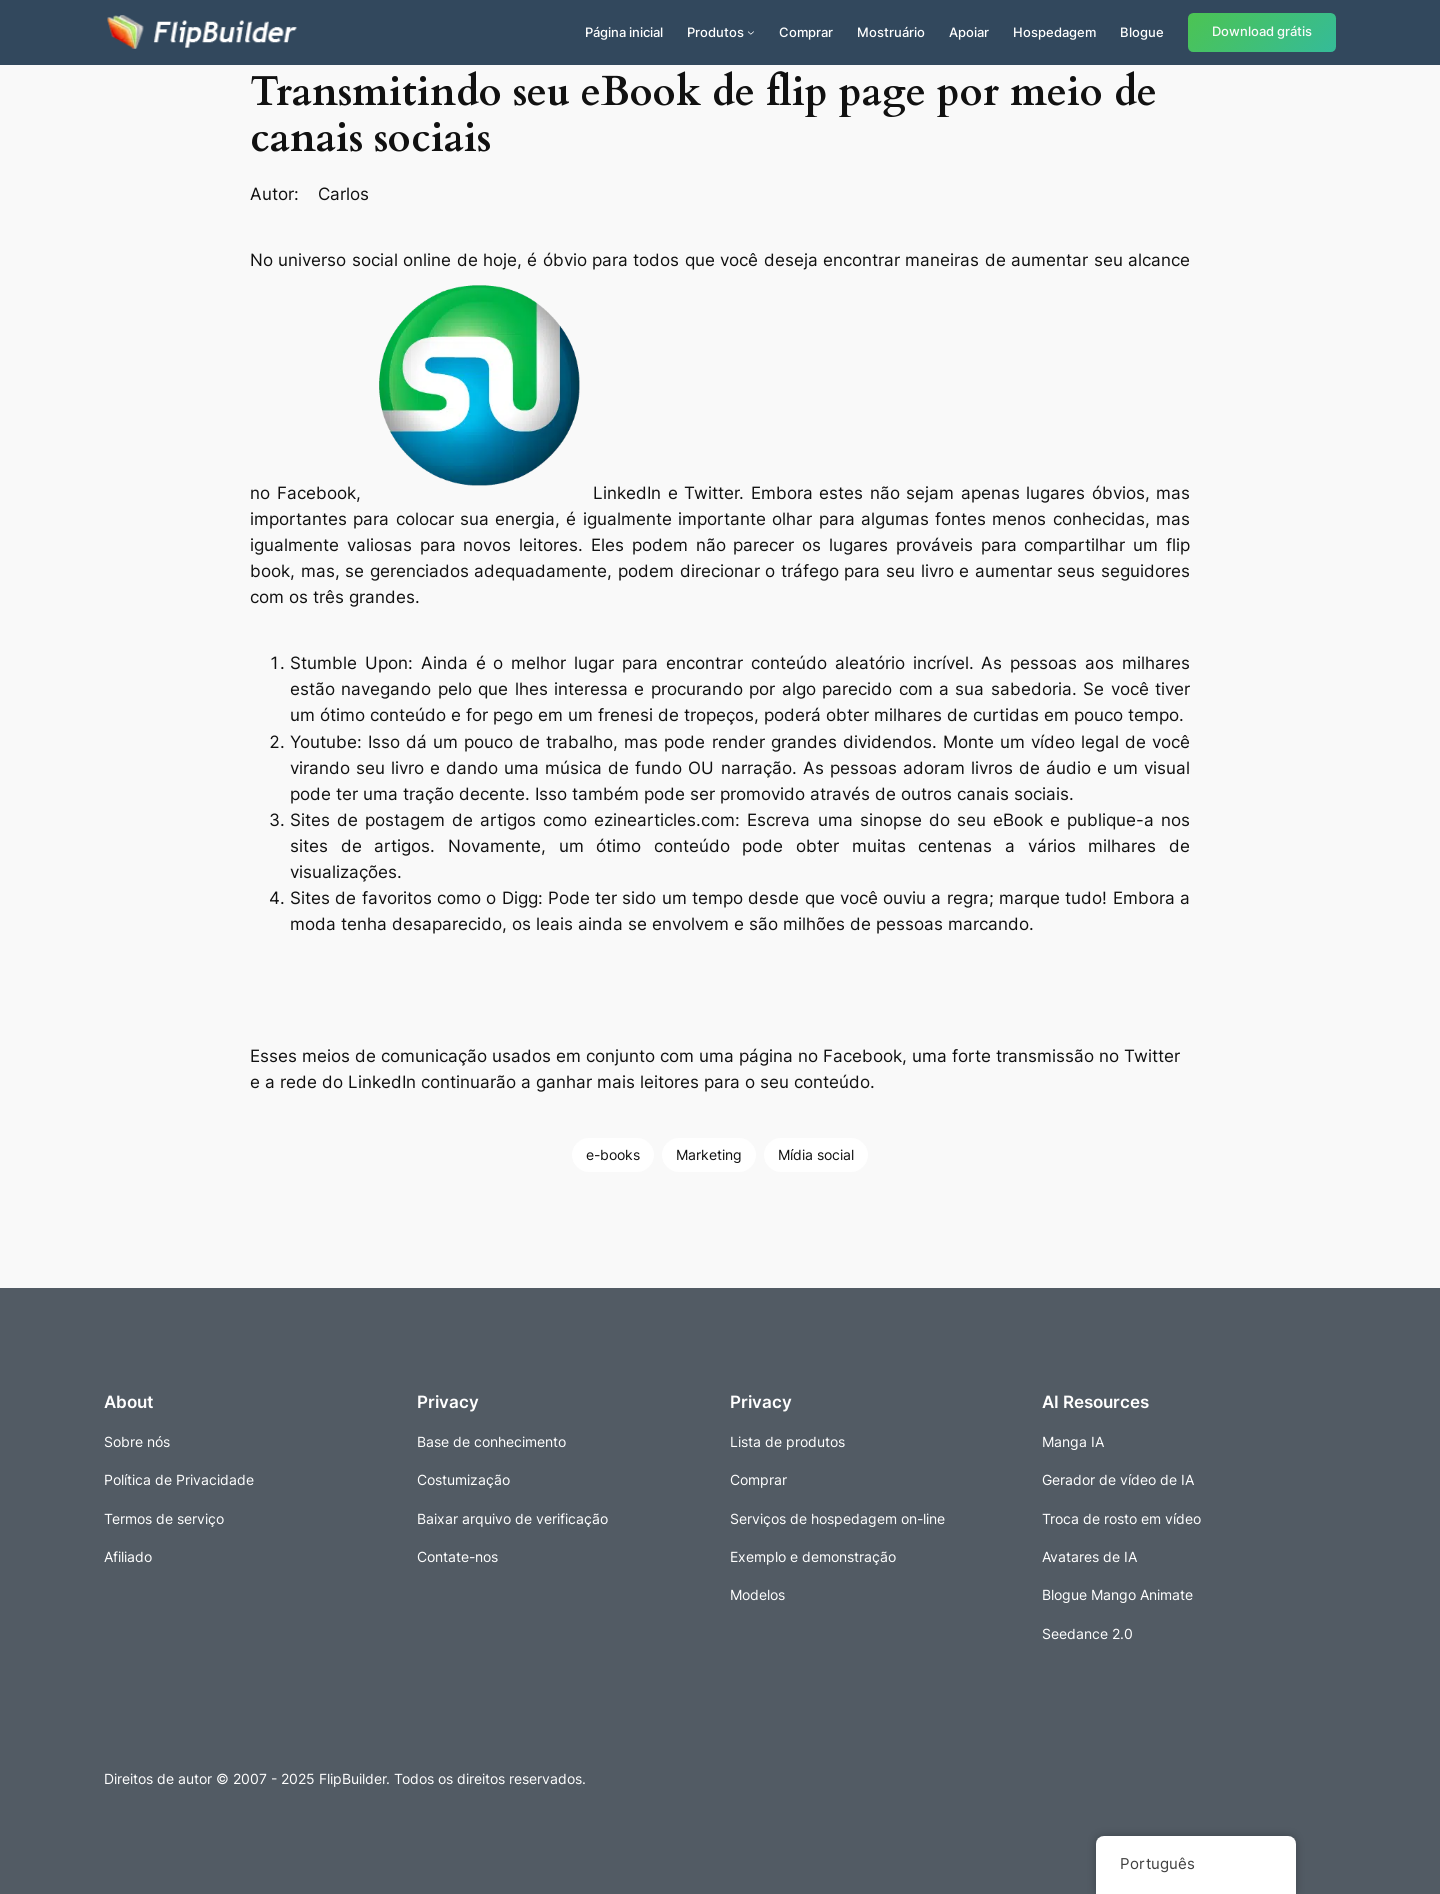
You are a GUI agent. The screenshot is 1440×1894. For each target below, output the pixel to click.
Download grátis (1262, 31)
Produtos (715, 32)
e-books (613, 1154)
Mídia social (816, 1154)
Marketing (709, 1154)
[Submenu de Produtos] (751, 32)
